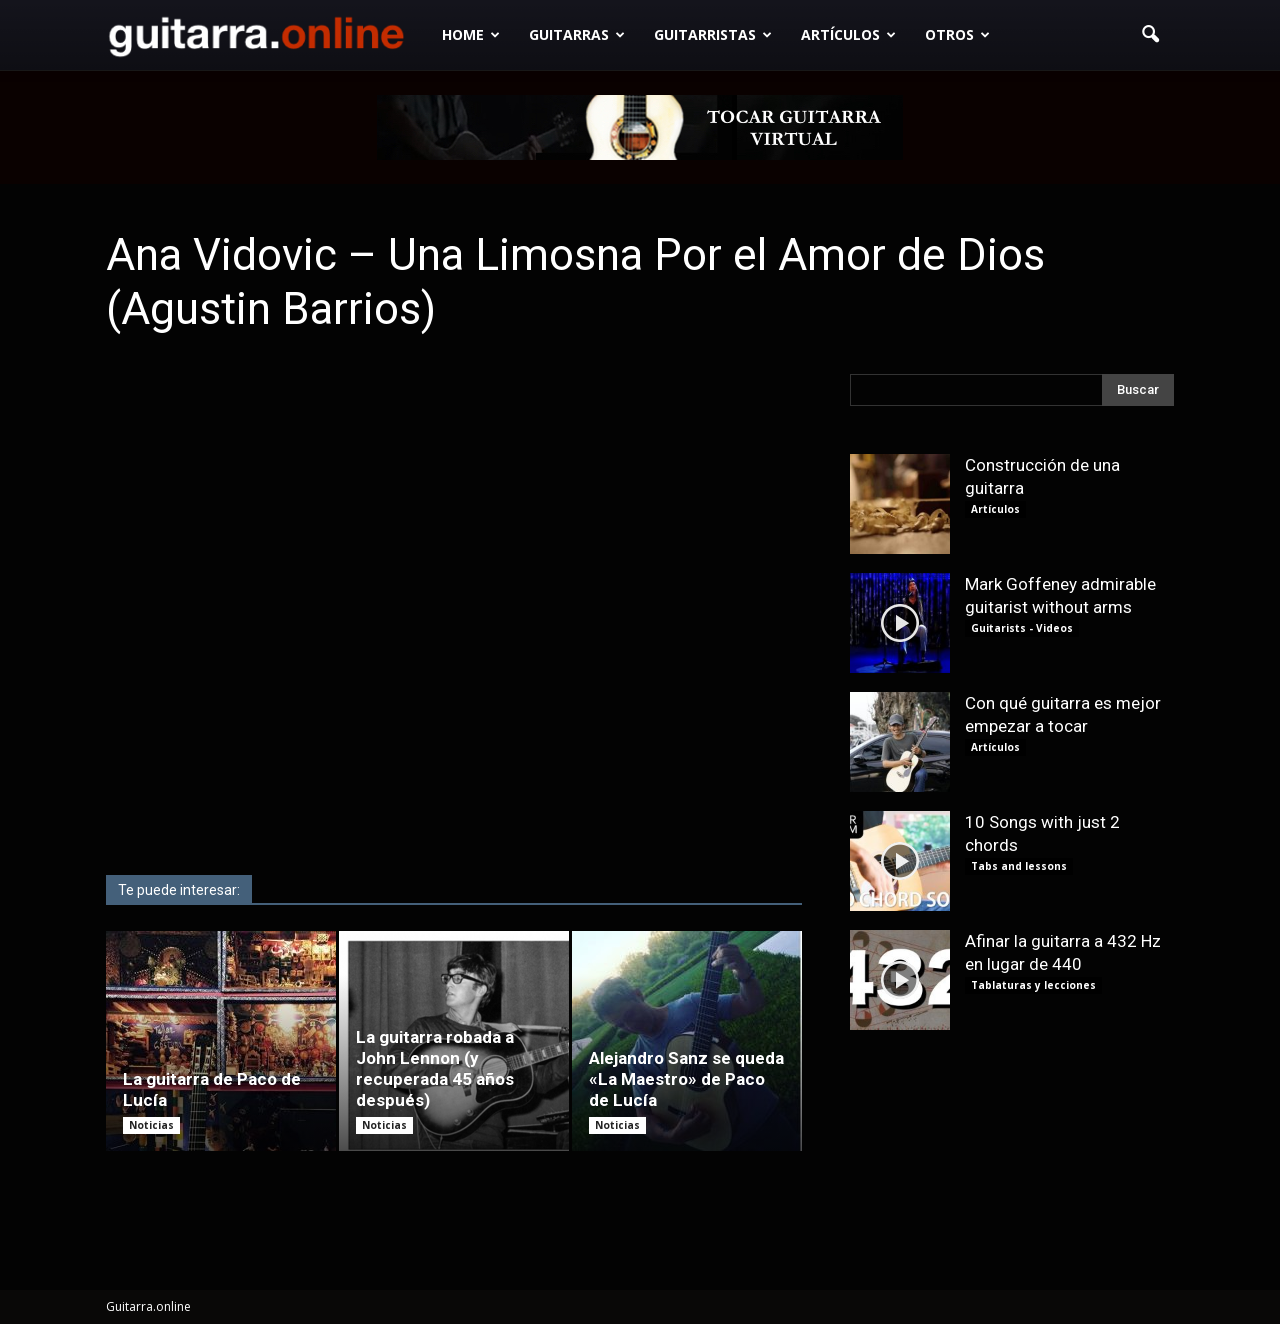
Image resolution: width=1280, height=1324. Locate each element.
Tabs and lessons (1019, 866)
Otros (957, 34)
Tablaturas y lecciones (1033, 985)
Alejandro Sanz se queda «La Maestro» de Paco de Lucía (686, 1079)
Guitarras (577, 34)
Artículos (848, 34)
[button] (1150, 35)
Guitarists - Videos (1022, 628)
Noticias (151, 1125)
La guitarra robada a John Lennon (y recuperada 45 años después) (435, 1068)
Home (471, 34)
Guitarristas (713, 34)
